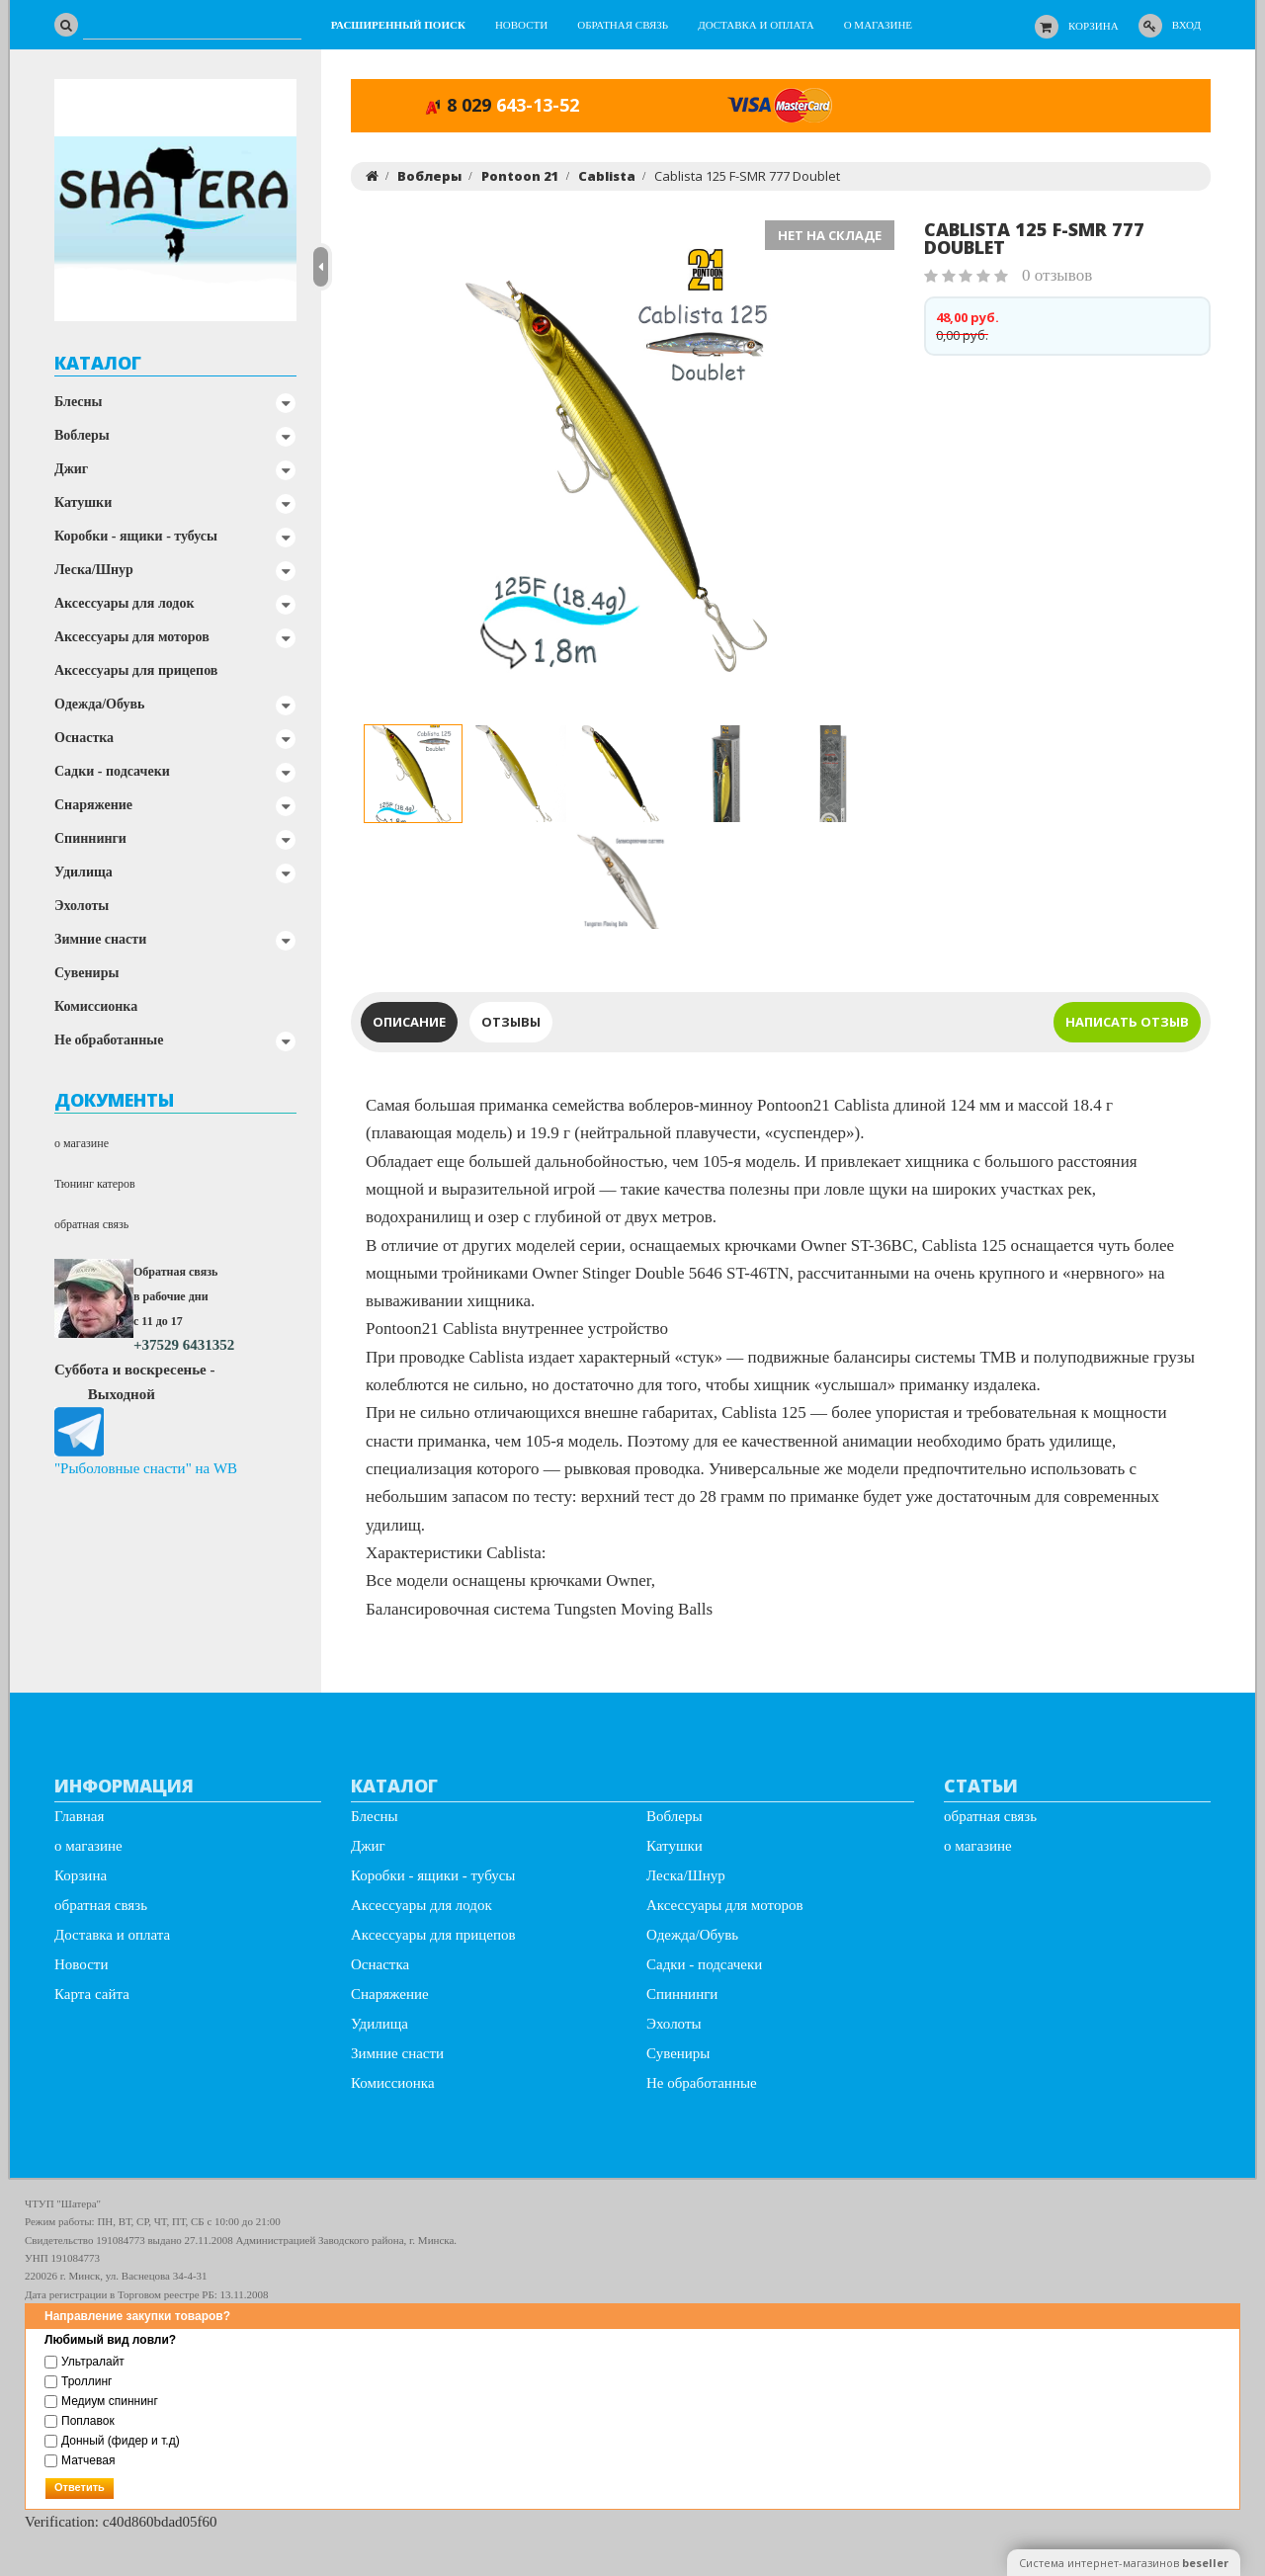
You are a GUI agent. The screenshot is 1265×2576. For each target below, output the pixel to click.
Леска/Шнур (93, 569)
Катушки (83, 502)
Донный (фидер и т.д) (112, 2441)
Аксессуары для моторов (132, 636)
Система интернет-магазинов (1123, 2562)
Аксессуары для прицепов (135, 670)
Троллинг (78, 2381)
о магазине (81, 1143)
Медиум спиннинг (101, 2401)
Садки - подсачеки (112, 771)
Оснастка (84, 737)
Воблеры (82, 435)
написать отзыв (1127, 1022)
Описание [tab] (409, 1022)
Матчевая (79, 2460)
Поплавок (79, 2421)
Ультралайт (84, 2361)
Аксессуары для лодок (124, 603)
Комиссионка (95, 1006)
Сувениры (86, 972)
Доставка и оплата (112, 1935)
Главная (79, 1816)
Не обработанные (108, 1040)
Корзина (1093, 26)
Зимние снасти (100, 939)
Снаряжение (93, 804)
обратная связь (91, 1224)
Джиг (71, 468)
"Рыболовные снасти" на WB (145, 1468)
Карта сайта (91, 1994)
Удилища (83, 872)
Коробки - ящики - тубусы (135, 536)
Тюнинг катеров (94, 1184)
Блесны (78, 401)
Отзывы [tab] (511, 1022)
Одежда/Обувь (99, 704)
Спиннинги (90, 838)
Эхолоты (81, 905)
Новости (81, 1964)
